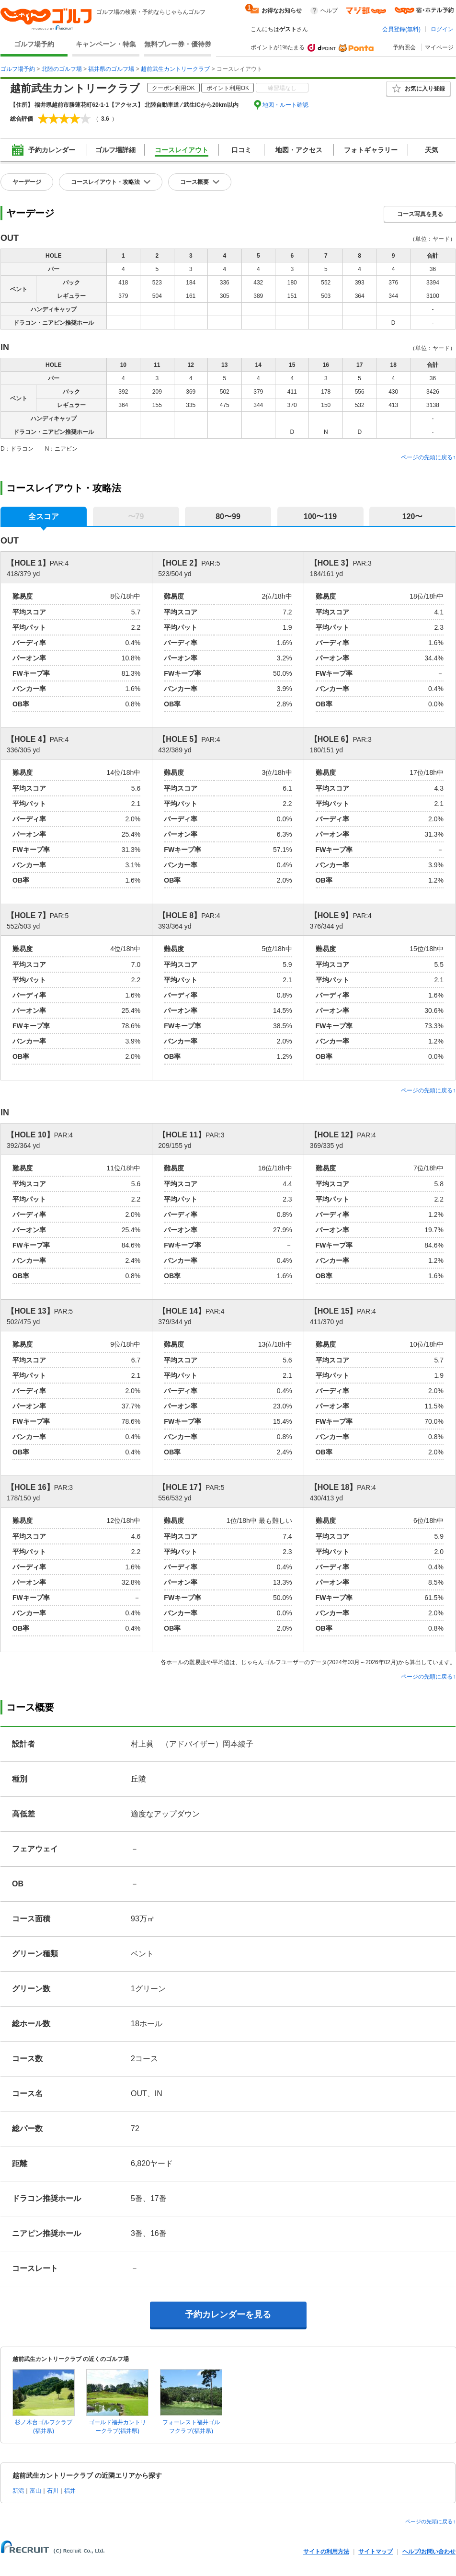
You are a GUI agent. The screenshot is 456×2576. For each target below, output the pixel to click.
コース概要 (194, 182)
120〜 (412, 516)
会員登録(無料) (401, 29)
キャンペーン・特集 (106, 44)
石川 (52, 2490)
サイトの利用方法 (326, 2551)
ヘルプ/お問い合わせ (429, 2551)
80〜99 (228, 516)
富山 (35, 2490)
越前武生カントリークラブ (175, 69)
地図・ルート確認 (285, 105)
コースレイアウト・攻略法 (105, 182)
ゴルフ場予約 (34, 44)
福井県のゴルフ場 (111, 69)
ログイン (442, 29)
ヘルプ (329, 10)
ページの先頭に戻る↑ (428, 457)
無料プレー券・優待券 (177, 44)
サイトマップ (375, 2551)
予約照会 (404, 47)
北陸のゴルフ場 (62, 69)
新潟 (18, 2490)
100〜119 (320, 516)
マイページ (439, 47)
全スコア (43, 516)
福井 (70, 2490)
